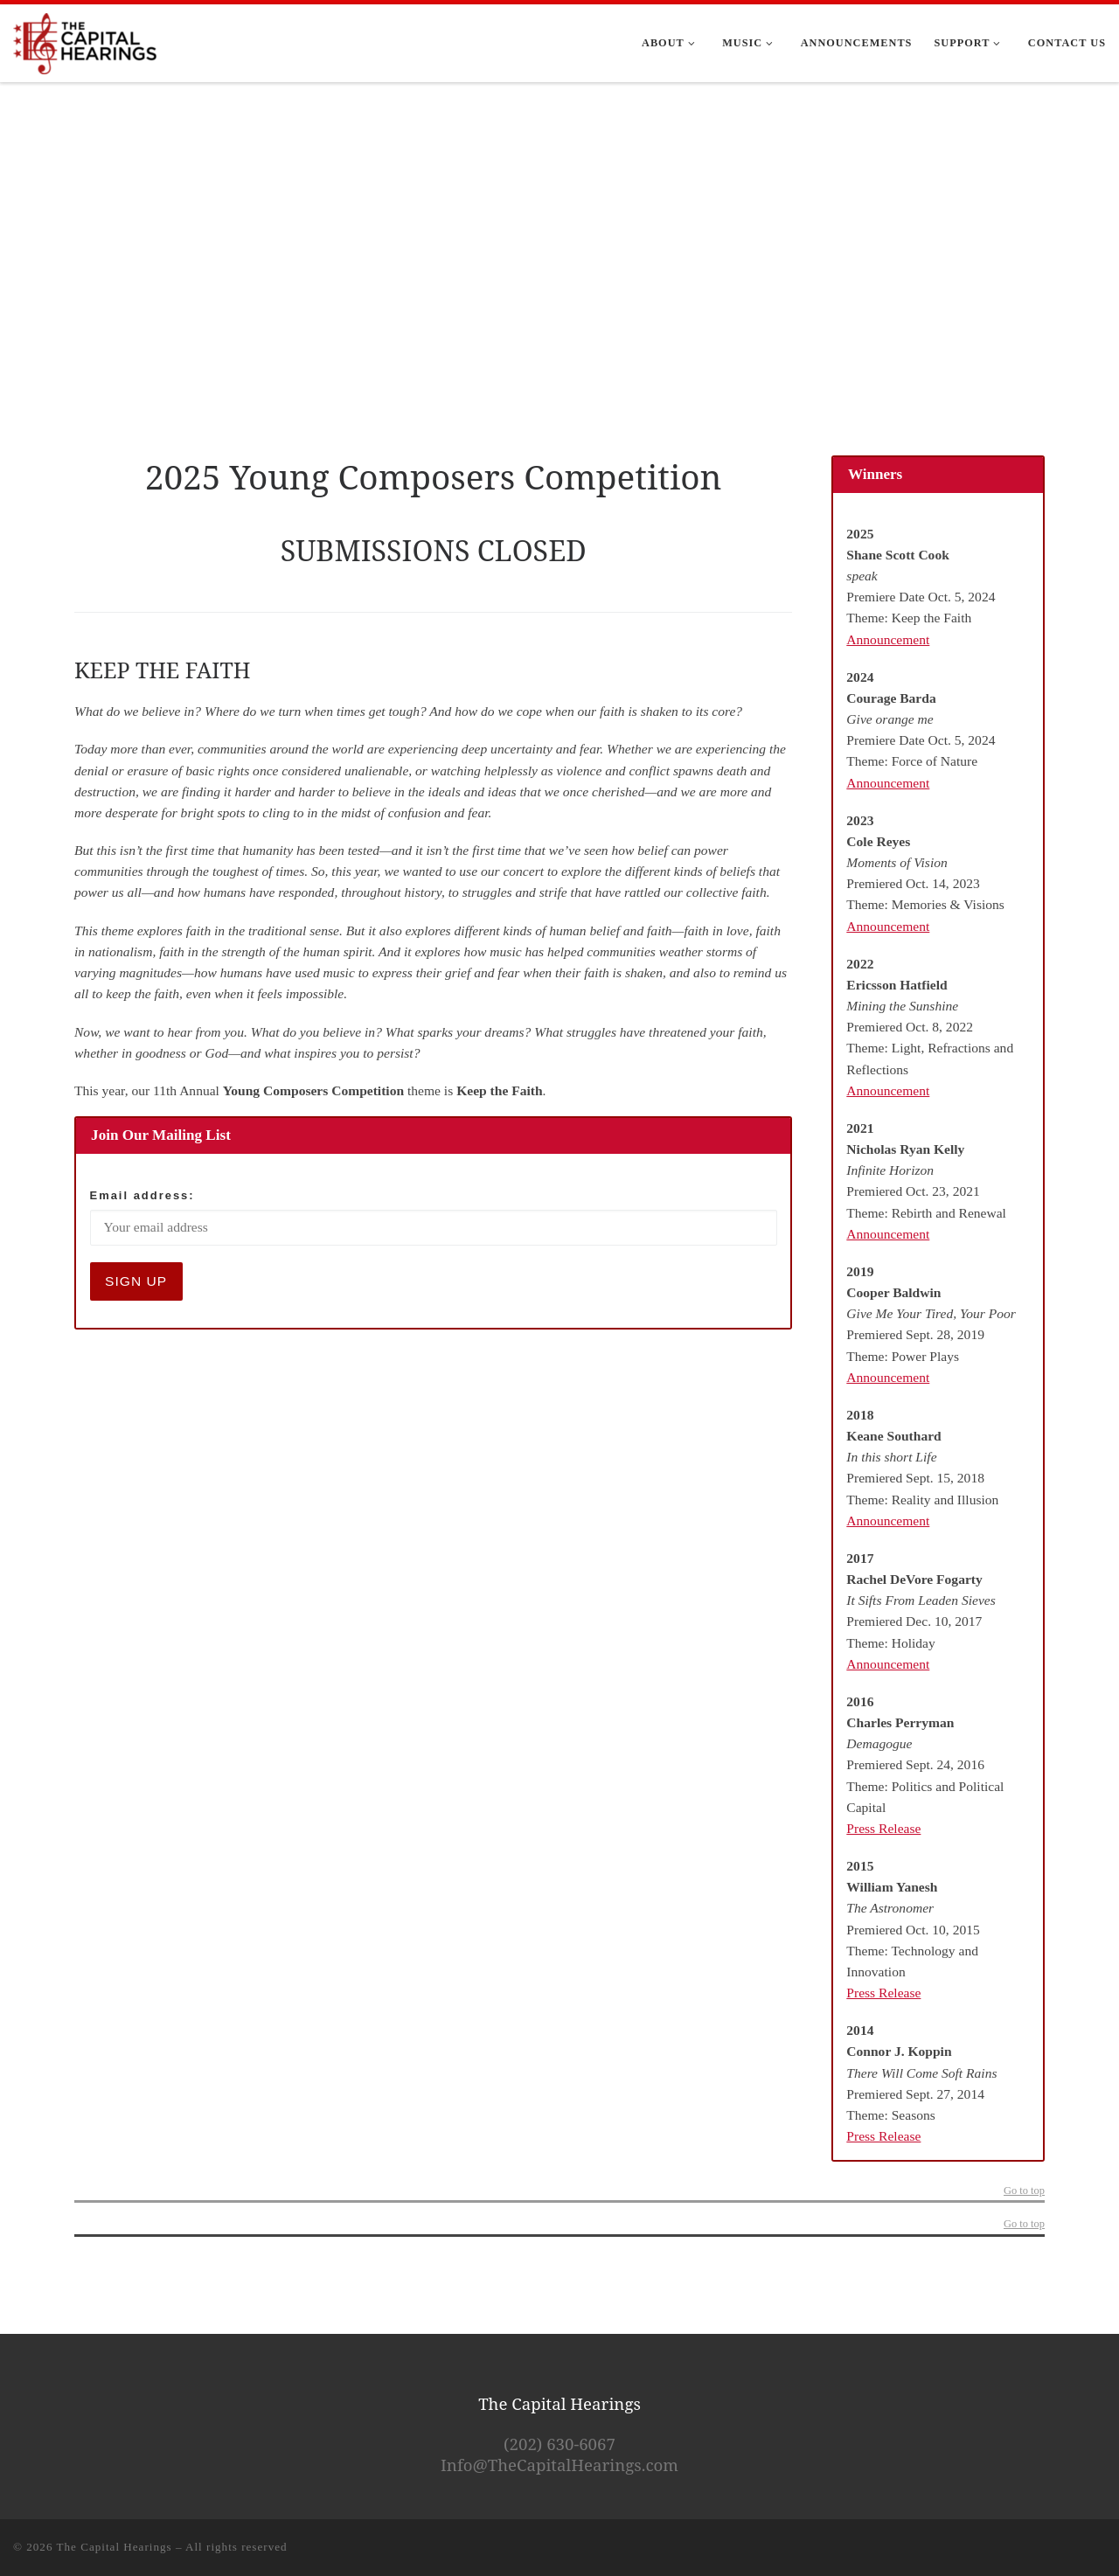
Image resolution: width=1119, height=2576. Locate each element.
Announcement (887, 639)
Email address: (142, 1195)
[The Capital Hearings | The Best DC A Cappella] (85, 40)
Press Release (883, 1828)
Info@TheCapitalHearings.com (559, 2464)
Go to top (1024, 2191)
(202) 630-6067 (559, 2443)
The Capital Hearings (114, 2546)
